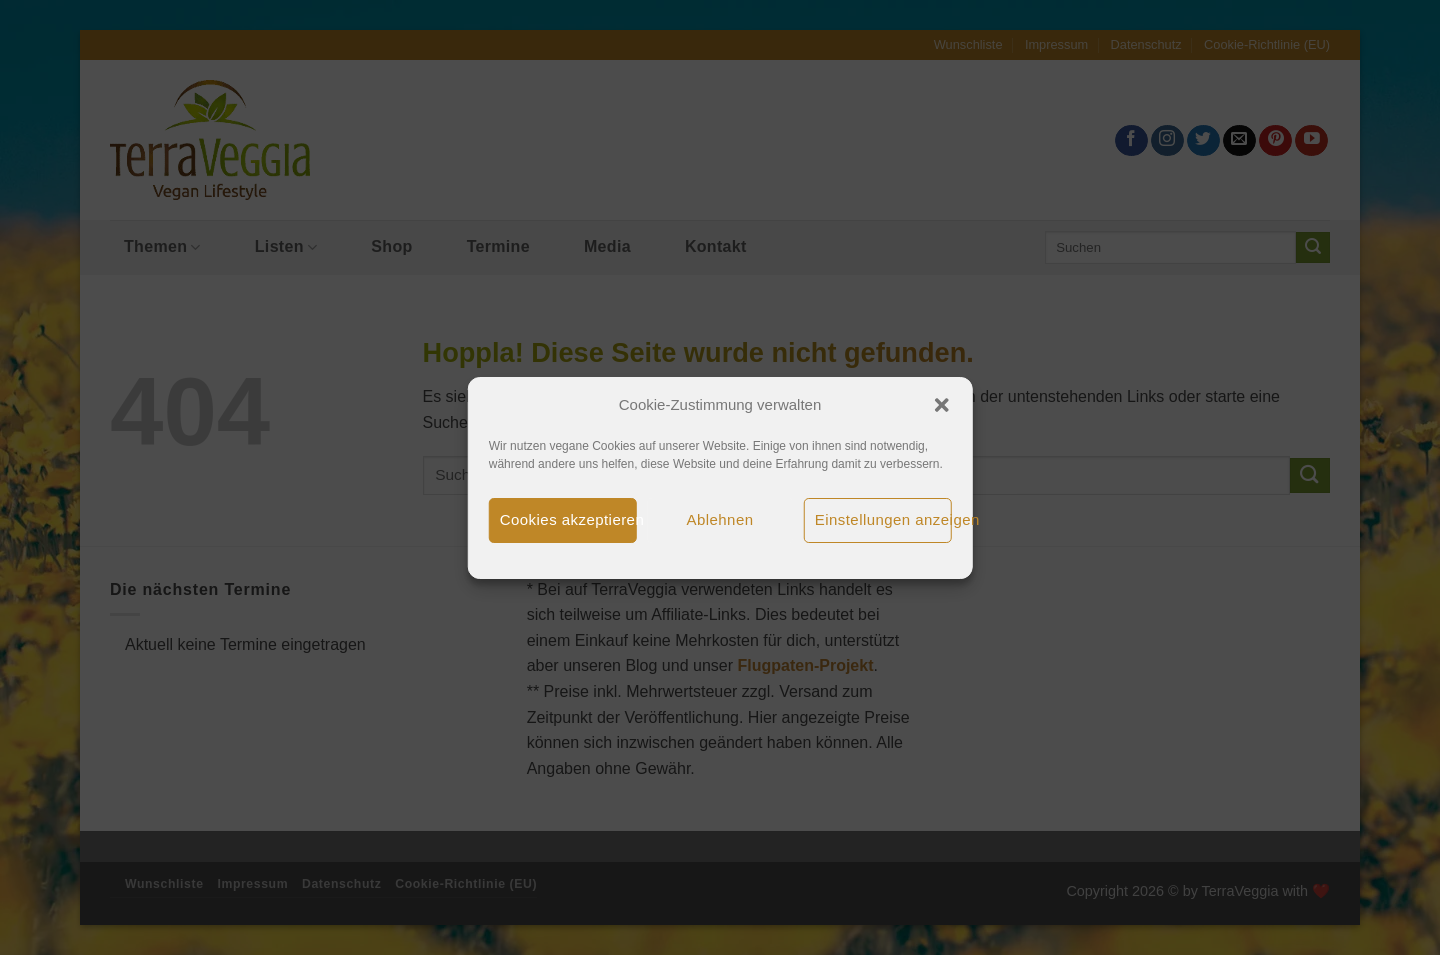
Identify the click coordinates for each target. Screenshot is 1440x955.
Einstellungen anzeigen (883, 519)
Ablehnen (720, 519)
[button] (941, 405)
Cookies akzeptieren (568, 519)
